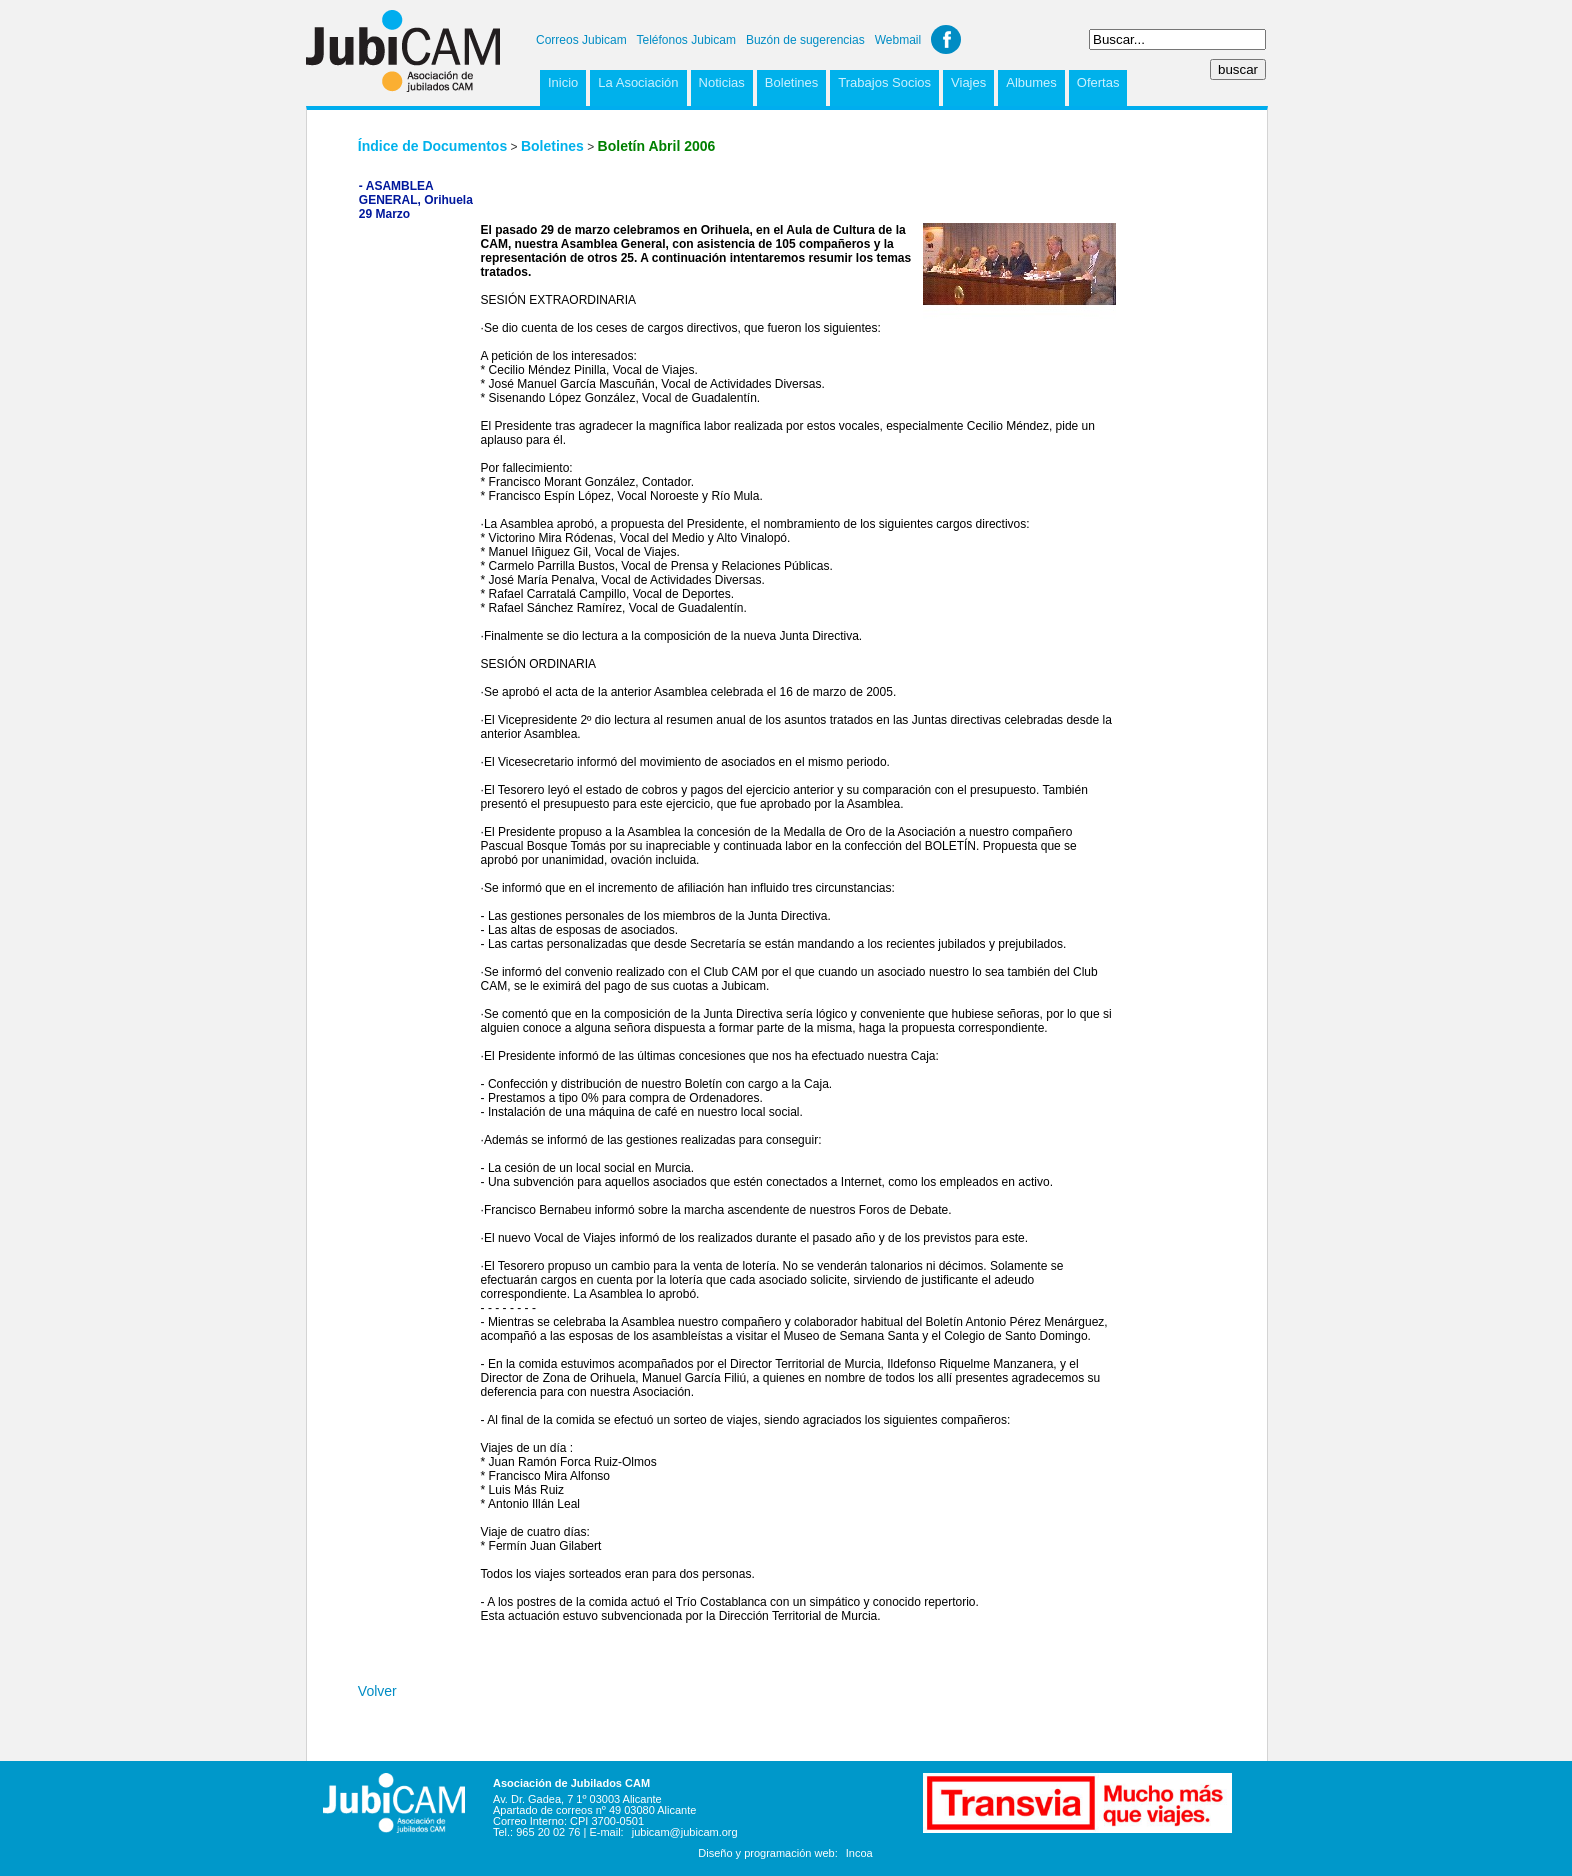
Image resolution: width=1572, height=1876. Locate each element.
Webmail (898, 40)
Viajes (968, 82)
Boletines (791, 82)
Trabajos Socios (884, 82)
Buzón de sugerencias (805, 40)
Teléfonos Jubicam (686, 40)
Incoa (859, 1853)
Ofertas (1098, 82)
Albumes (1031, 82)
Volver (377, 1691)
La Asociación (638, 82)
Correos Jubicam (581, 40)
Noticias (722, 82)
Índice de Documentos (432, 146)
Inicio (563, 82)
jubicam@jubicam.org (685, 1832)
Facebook (946, 39)
